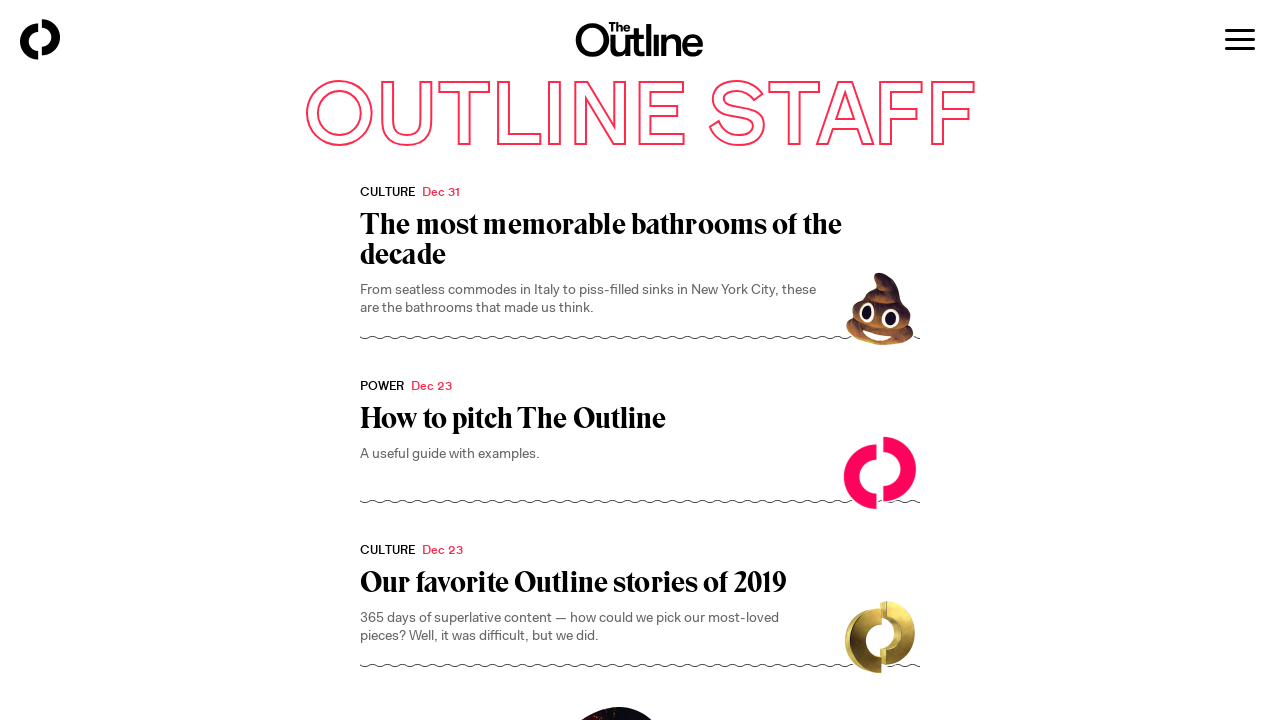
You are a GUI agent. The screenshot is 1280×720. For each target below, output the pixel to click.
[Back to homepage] (40, 40)
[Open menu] (1240, 40)
